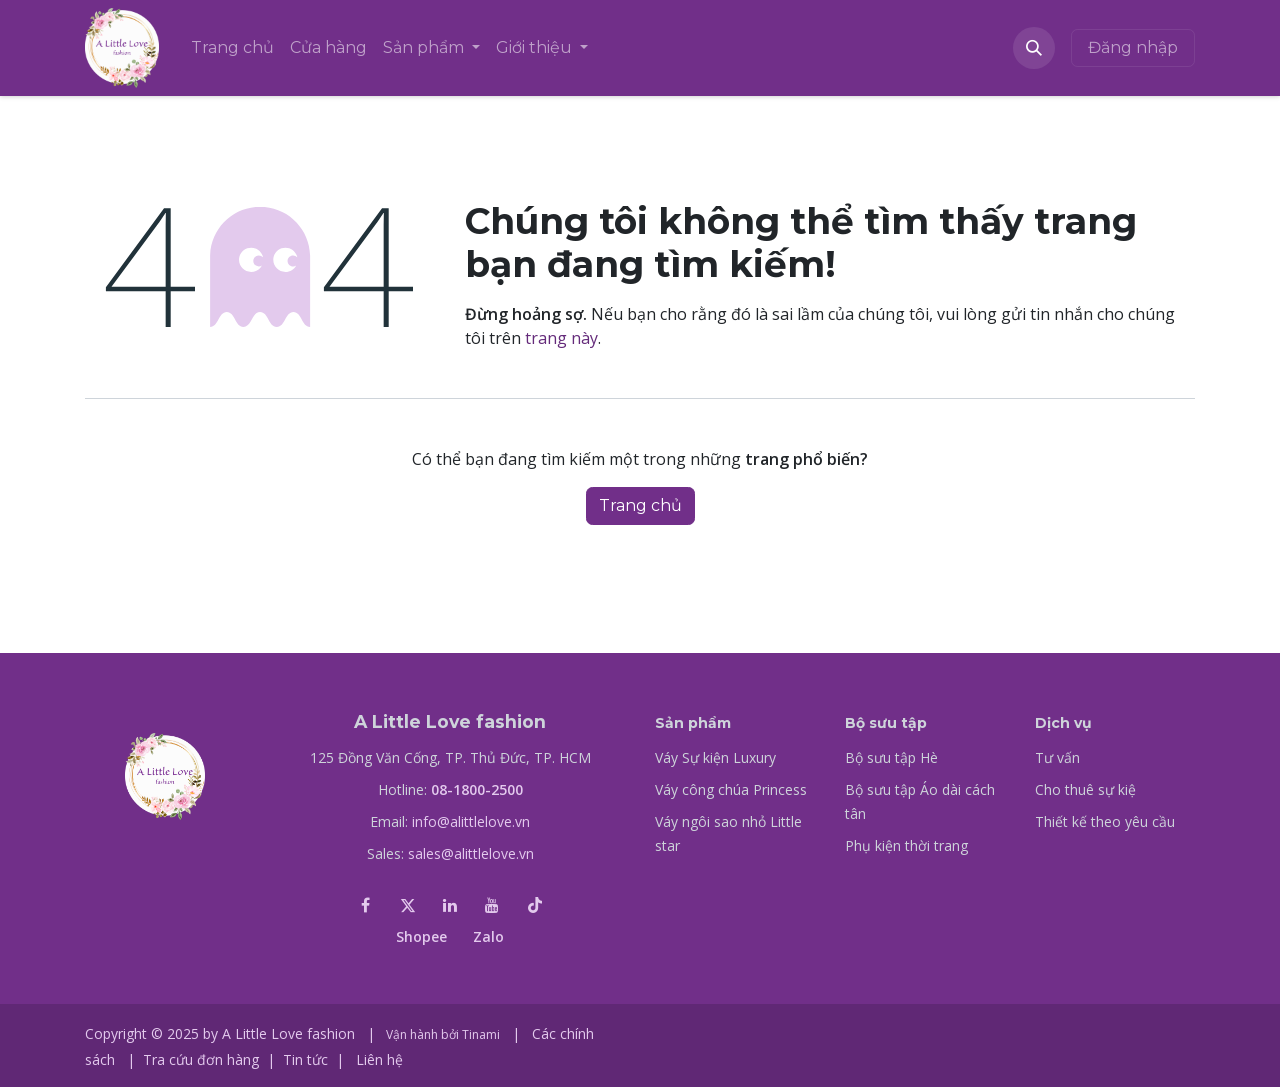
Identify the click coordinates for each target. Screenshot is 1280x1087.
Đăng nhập (1133, 47)
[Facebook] (365, 905)
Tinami (481, 1034)
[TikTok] (535, 905)
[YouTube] (492, 905)
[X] (408, 905)
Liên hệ (379, 1059)
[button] (1034, 48)
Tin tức (305, 1059)
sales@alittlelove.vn (471, 853)
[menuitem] (232, 48)
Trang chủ (640, 505)
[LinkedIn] (450, 905)
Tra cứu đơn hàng (201, 1059)
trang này (561, 338)
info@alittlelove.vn (471, 821)
